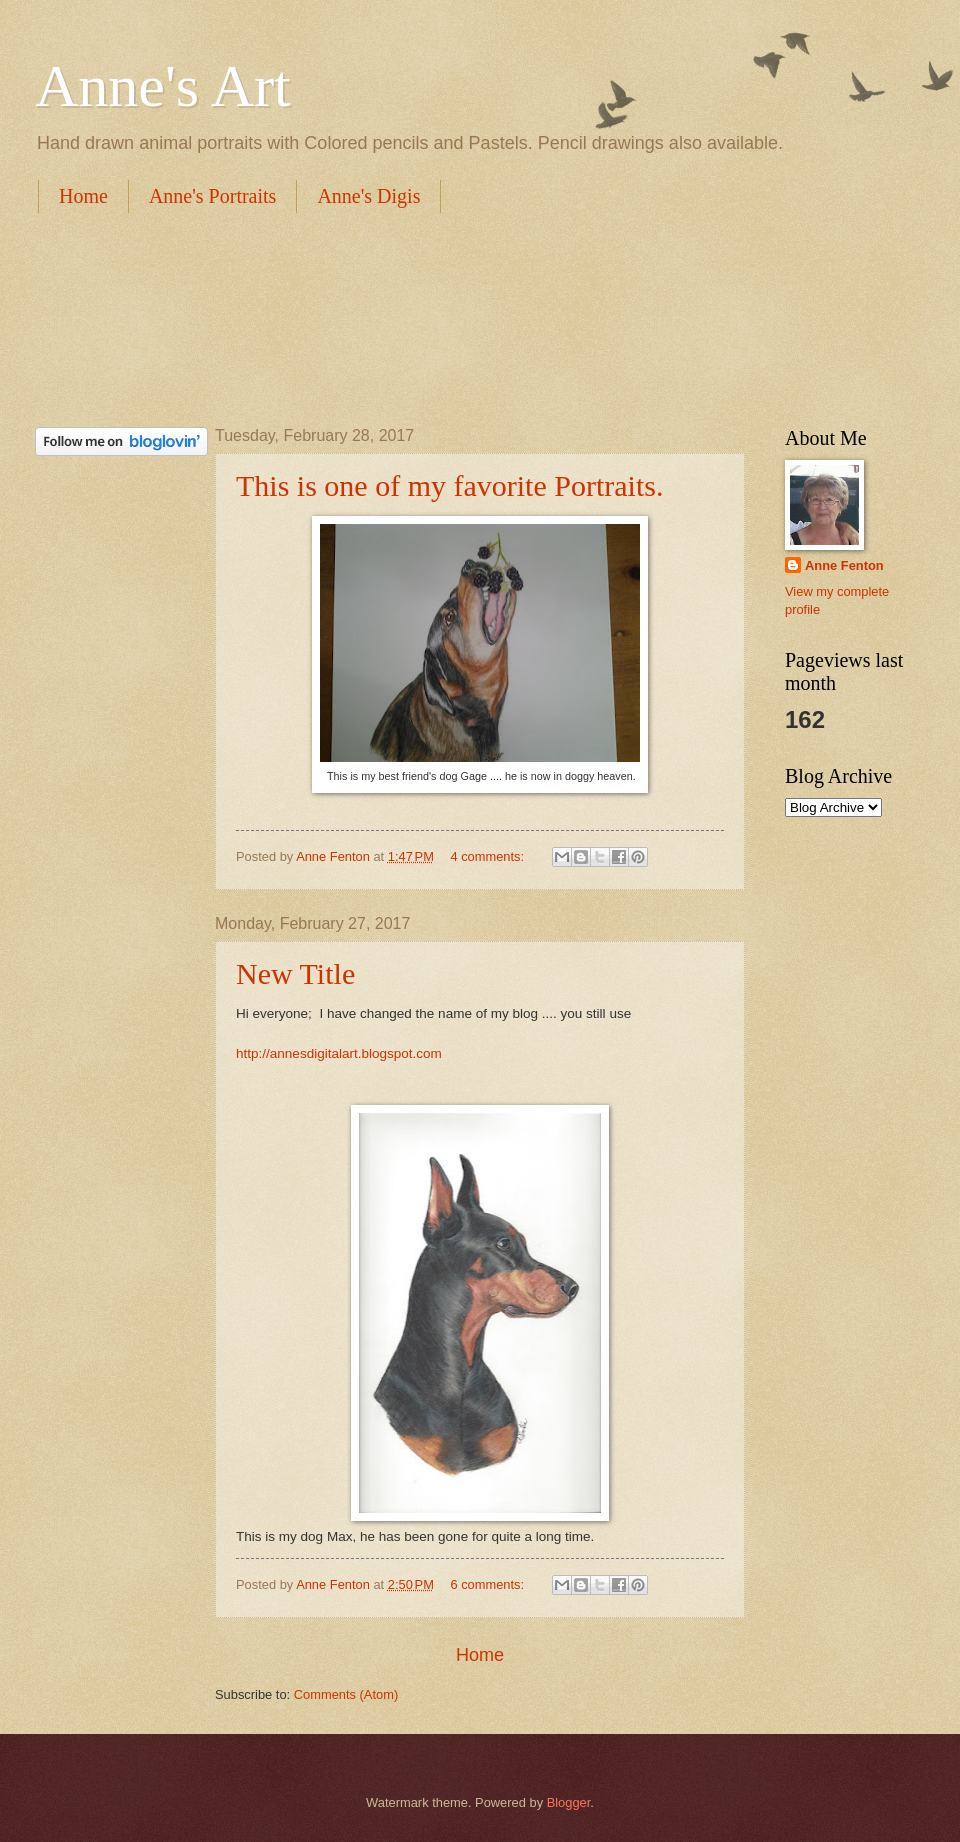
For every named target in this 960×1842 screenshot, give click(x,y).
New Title (295, 973)
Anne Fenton (844, 565)
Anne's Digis (368, 196)
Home (83, 196)
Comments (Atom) (346, 1694)
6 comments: (488, 1584)
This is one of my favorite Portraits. (449, 485)
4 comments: (488, 856)
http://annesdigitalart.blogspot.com (339, 1053)
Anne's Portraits (212, 196)
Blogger (569, 1802)
